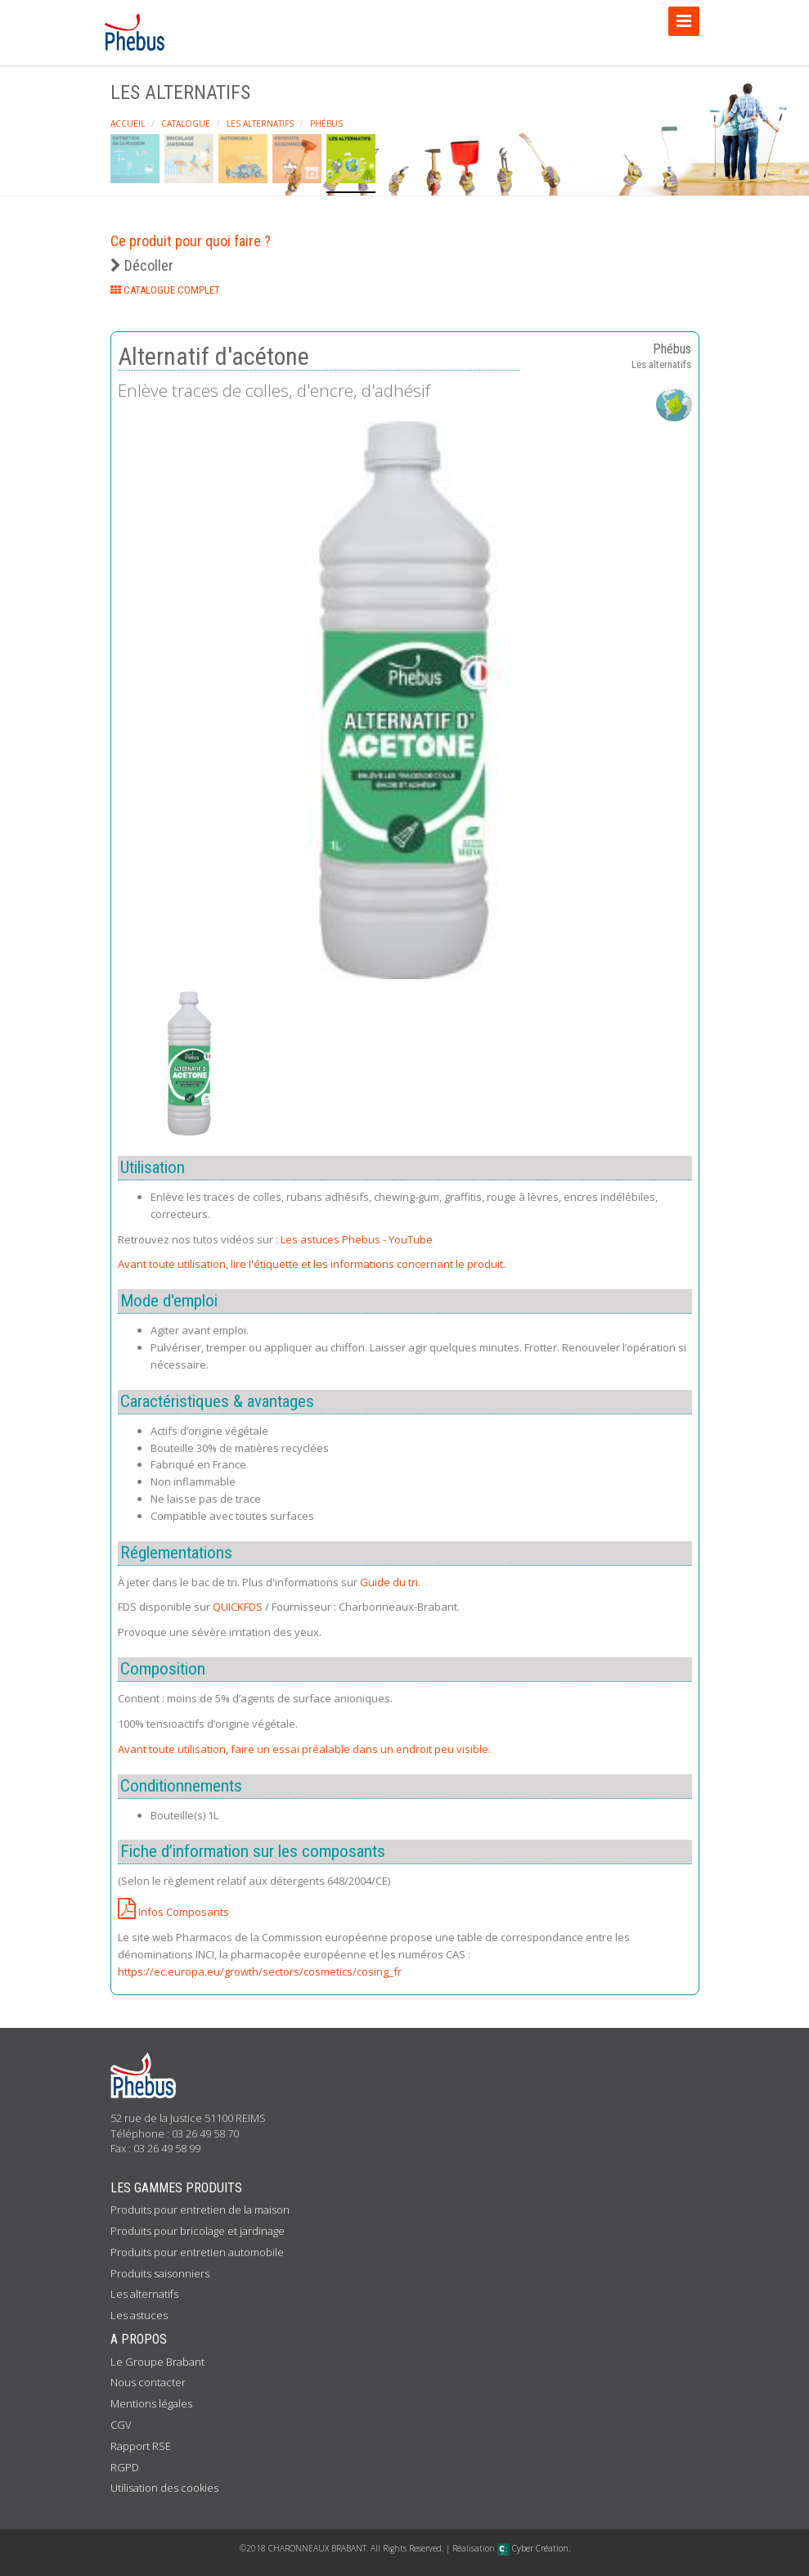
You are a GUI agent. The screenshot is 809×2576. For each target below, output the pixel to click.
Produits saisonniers (159, 2273)
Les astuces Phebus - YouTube (357, 1239)
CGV (121, 2424)
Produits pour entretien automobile (197, 2252)
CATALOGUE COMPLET (165, 290)
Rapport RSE (140, 2446)
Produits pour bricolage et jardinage (197, 2230)
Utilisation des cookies (164, 2487)
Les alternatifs (260, 123)
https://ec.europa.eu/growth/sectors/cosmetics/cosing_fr (260, 1971)
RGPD (124, 2467)
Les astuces (139, 2315)
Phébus (326, 123)
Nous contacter (148, 2382)
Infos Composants (173, 1911)
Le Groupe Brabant (157, 2361)
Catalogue (185, 123)
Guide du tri (389, 1582)
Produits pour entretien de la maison (200, 2209)
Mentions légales (151, 2403)
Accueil (127, 123)
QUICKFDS (238, 1606)
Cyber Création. (533, 2548)
